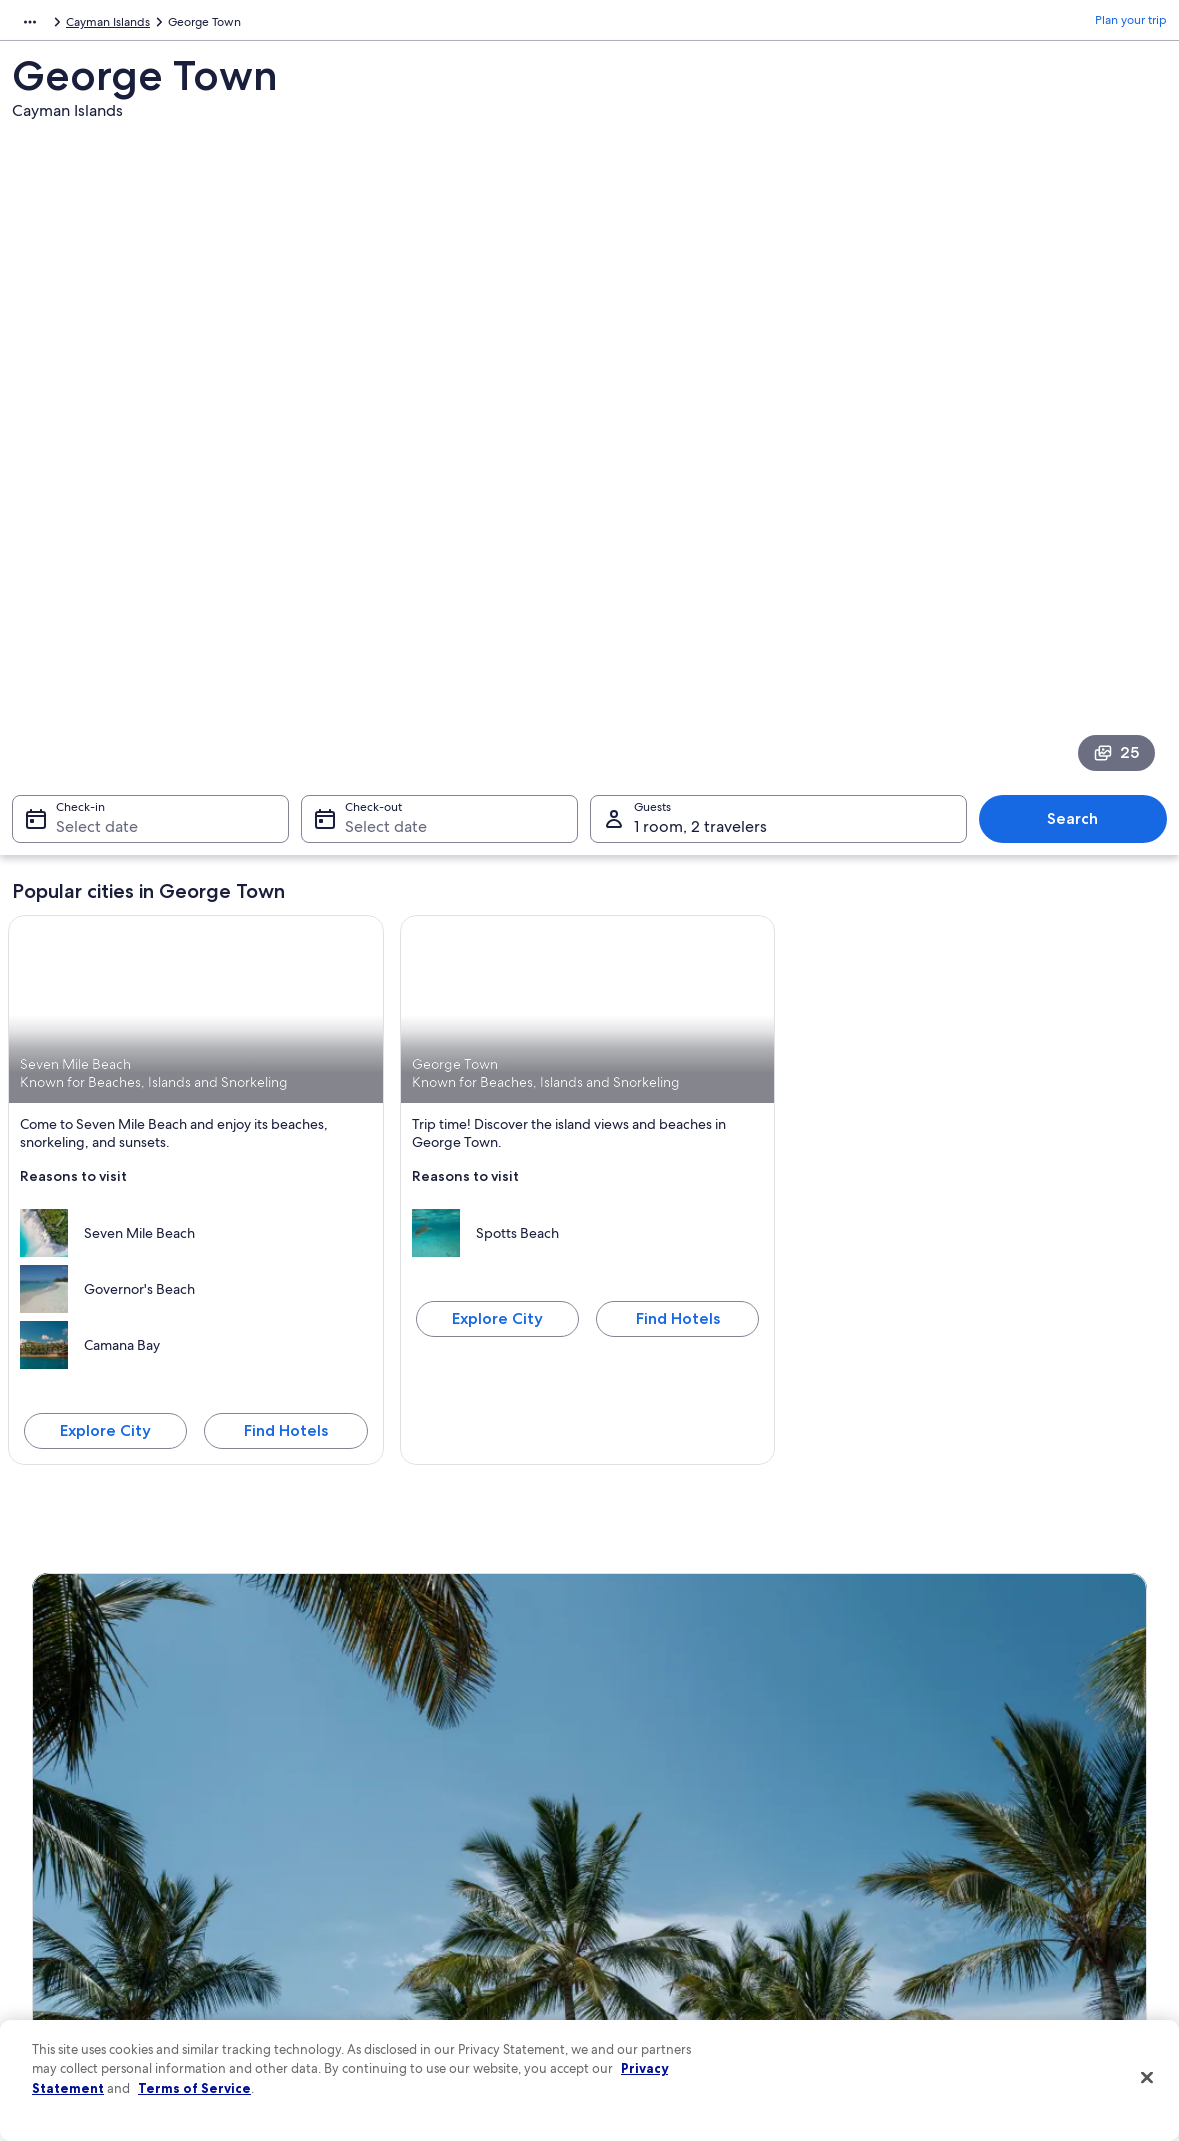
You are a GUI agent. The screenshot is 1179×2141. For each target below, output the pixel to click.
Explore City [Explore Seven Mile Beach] (105, 1133)
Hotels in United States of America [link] (414, 1776)
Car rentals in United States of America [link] (425, 1904)
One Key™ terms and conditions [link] (696, 1840)
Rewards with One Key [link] (383, 1968)
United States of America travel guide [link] (422, 1744)
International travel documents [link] (981, 1904)
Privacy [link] (629, 1744)
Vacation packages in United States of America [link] (446, 1840)
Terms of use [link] (644, 1808)
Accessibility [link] (643, 1904)
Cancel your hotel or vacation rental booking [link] (1017, 1776)
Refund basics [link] (936, 1840)
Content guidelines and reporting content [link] (723, 1968)
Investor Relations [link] (79, 1904)
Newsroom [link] (62, 1872)
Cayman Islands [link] (129, 25)
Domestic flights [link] (365, 1872)
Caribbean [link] (40, 25)
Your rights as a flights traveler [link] (978, 1936)
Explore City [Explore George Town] (497, 1021)
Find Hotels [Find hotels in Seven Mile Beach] (286, 1133)
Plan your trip (1131, 25)
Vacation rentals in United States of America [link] (439, 1808)
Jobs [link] (45, 1776)
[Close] (1147, 2078)
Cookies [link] (631, 1776)
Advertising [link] (63, 1936)
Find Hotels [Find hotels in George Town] (678, 1021)
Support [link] (920, 1744)
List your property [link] (79, 1808)
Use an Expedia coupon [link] (962, 1872)
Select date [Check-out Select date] (380, 530)
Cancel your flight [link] (945, 1808)
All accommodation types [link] (390, 1936)
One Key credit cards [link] (378, 2000)
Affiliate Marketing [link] (82, 1968)
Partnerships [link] (65, 1840)
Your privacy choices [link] (665, 1936)
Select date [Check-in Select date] (85, 530)
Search (1082, 522)
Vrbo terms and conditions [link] (682, 1872)
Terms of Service (194, 2088)
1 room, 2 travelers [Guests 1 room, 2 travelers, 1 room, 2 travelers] (700, 530)
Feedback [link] (59, 2000)
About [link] (49, 1744)
